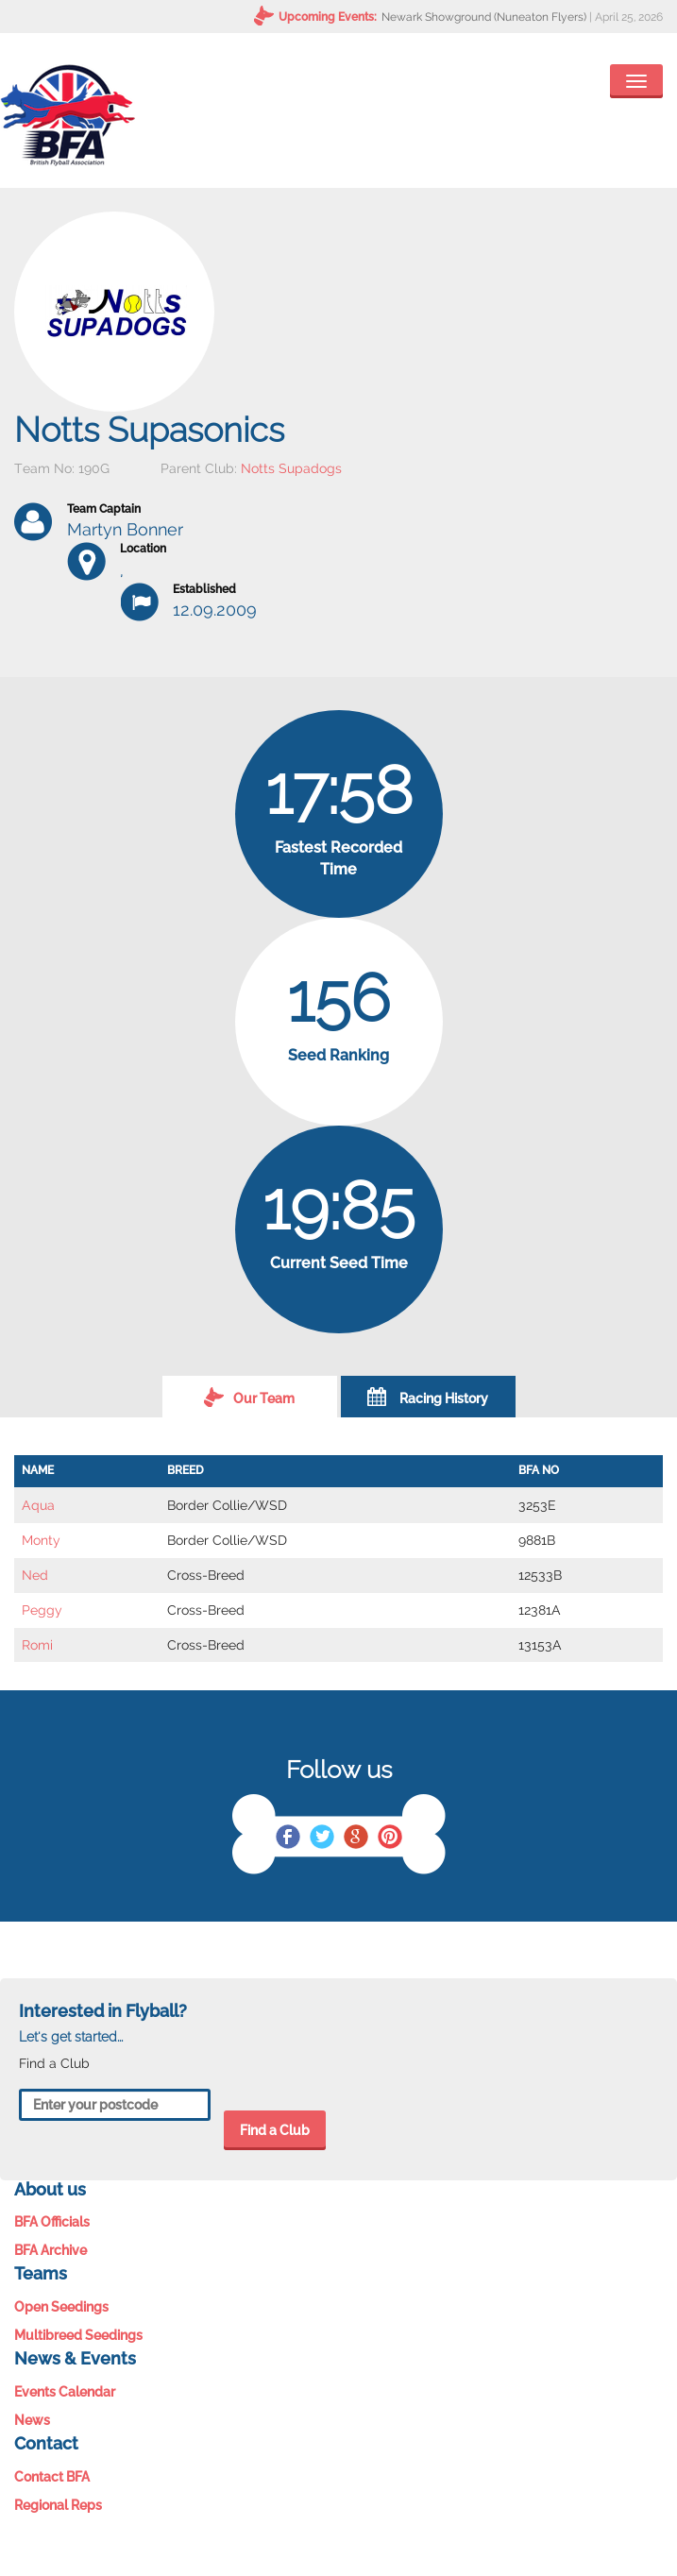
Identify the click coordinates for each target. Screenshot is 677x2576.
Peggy (42, 1610)
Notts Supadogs (291, 468)
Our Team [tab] (249, 1396)
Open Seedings (61, 2306)
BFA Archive (50, 2250)
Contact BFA (52, 2476)
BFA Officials (52, 2221)
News (32, 2420)
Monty (41, 1540)
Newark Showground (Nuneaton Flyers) (483, 17)
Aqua (38, 1505)
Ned (35, 1575)
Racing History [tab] (427, 1396)
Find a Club (275, 2130)
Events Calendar (64, 2391)
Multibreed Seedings (78, 2335)
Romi (37, 1644)
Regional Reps (58, 2505)
